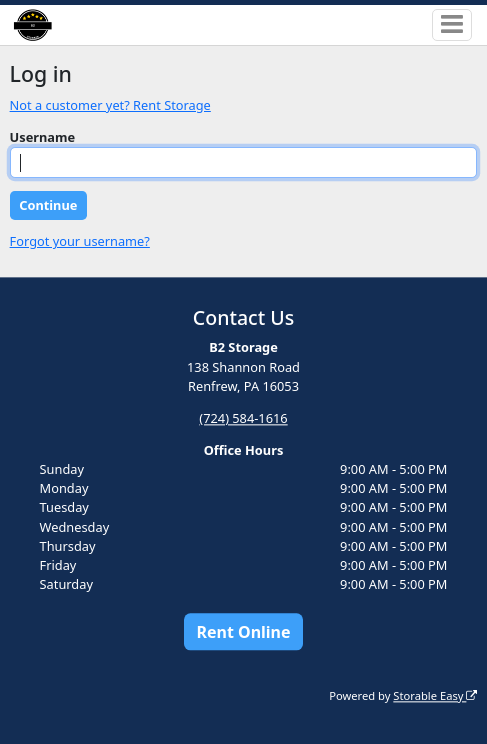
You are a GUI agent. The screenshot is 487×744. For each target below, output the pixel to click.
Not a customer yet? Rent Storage (110, 105)
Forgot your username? (80, 241)
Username (43, 137)
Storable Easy (435, 695)
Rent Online (243, 632)
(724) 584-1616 (243, 418)
